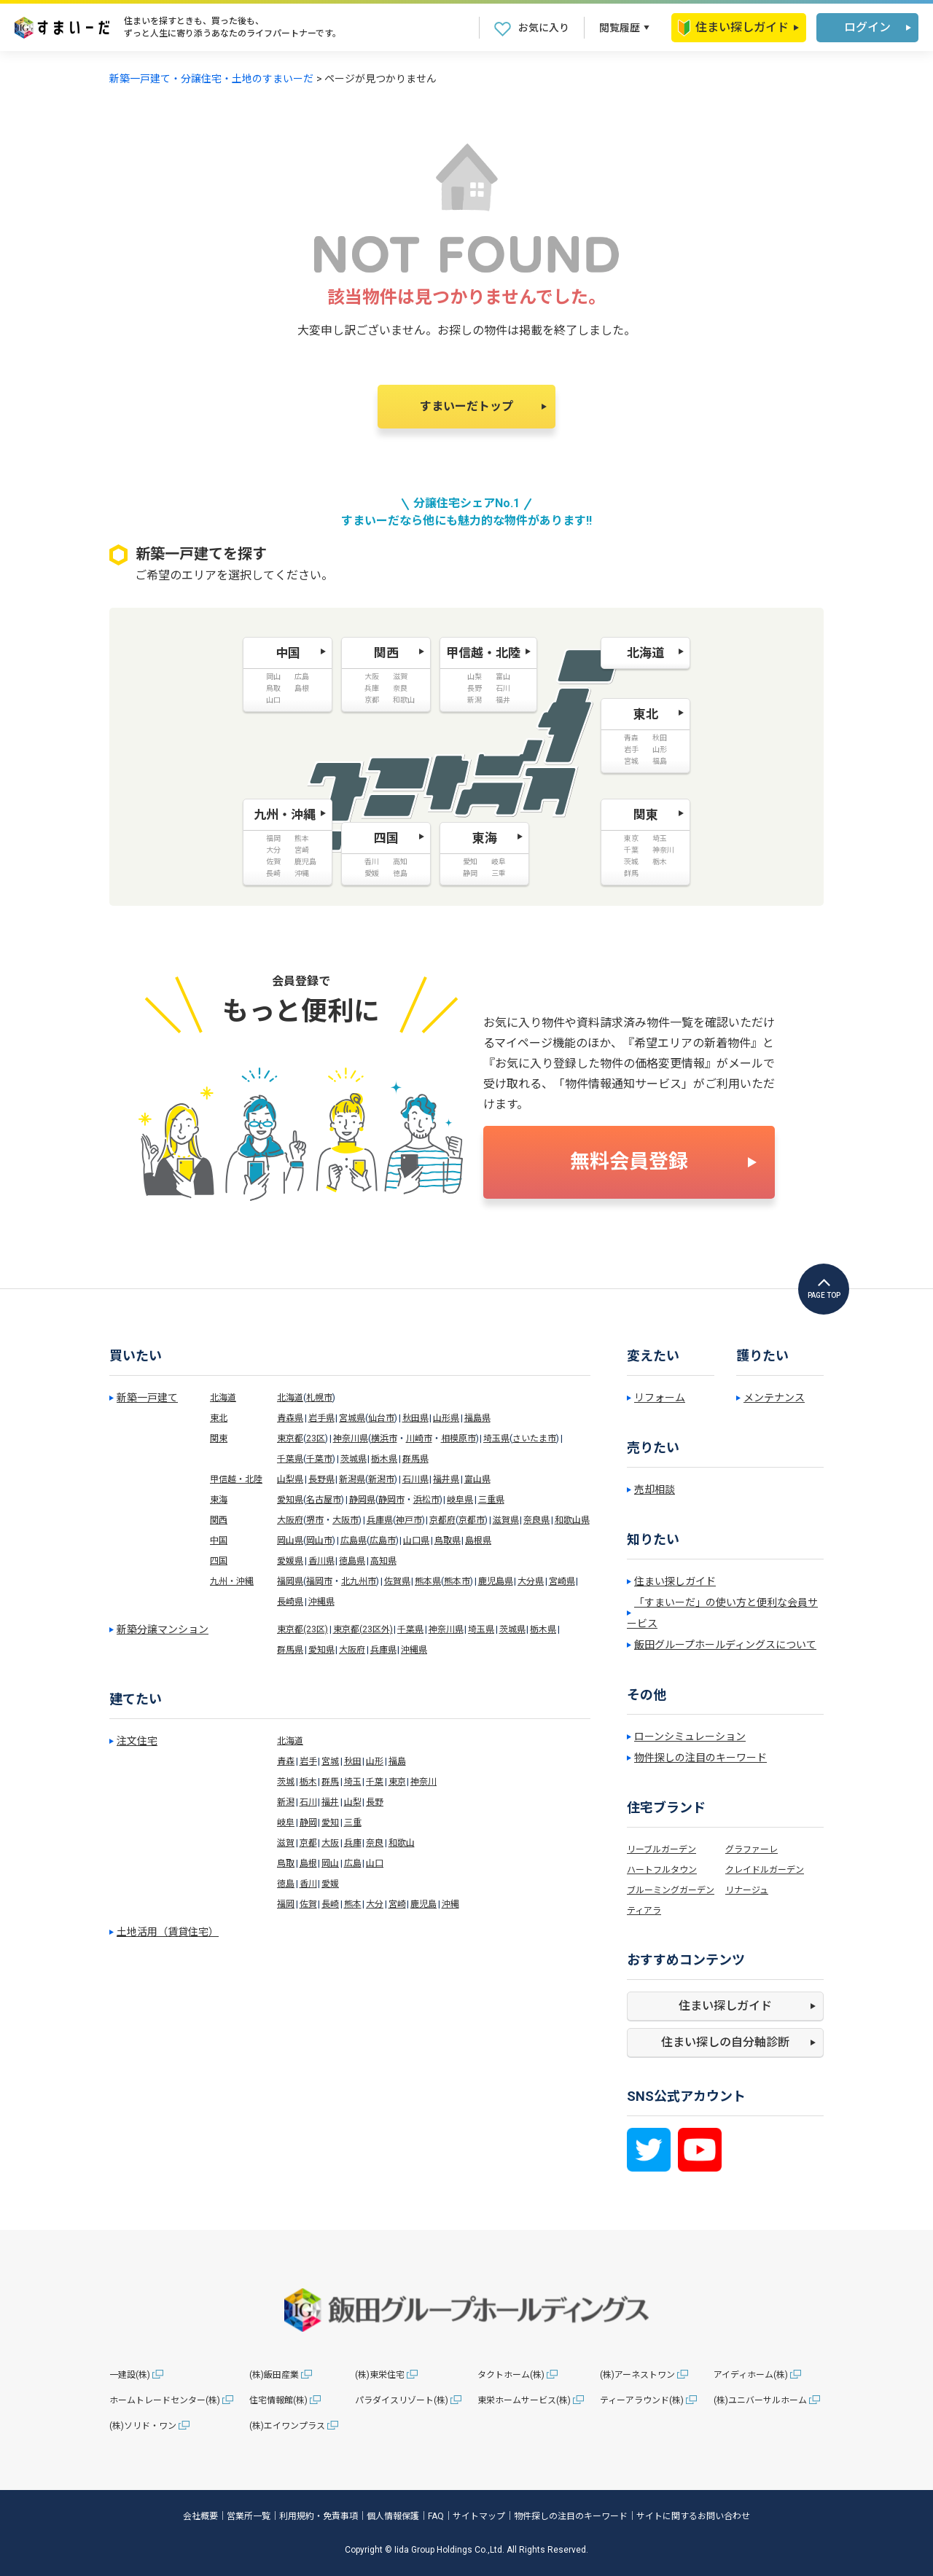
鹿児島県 (495, 1581)
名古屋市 (323, 1500)
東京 (397, 1782)
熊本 (353, 1904)
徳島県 (352, 1561)
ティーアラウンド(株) (642, 2400)
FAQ (436, 2516)
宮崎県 (562, 1581)
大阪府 (290, 1520)
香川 (308, 1884)
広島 (353, 1863)
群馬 (330, 1782)
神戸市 (409, 1520)
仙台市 (381, 1418)
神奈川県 (350, 1438)
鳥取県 (447, 1540)
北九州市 (358, 1581)
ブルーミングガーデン (670, 1890)
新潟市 (381, 1479)
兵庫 (353, 1843)
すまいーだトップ (466, 406)
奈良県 (536, 1520)
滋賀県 (506, 1520)
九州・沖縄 (232, 1581)
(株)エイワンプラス (287, 2426)
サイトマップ (479, 2516)
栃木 (308, 1782)
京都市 (471, 1520)
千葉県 (290, 1459)
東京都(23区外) (363, 1629)
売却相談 (654, 1489)
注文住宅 (137, 1741)
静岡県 (362, 1500)
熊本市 (457, 1581)
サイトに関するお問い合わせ (693, 2516)
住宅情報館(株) (278, 2400)
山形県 (446, 1418)
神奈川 (423, 1782)
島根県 (478, 1540)
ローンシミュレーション (690, 1736)
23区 (315, 1438)
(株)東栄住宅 (380, 2375)
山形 (374, 1761)
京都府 (442, 1520)
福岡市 (319, 1581)
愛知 (330, 1822)
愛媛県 (290, 1561)
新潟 (285, 1802)
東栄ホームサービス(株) (524, 2400)
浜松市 (426, 1500)
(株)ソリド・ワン (142, 2426)
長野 (374, 1802)
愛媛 (330, 1884)
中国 (218, 1540)
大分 (374, 1904)
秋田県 (415, 1418)
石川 (308, 1802)
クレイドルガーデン (764, 1870)
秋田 (353, 1761)
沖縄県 (321, 1602)
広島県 (353, 1540)
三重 (353, 1822)
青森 (285, 1761)
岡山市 (319, 1540)
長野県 (321, 1479)
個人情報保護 (393, 2516)
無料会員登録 (629, 1161)
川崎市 (419, 1438)
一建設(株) (129, 2375)
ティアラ (644, 1911)
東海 (218, 1500)
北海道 (223, 1398)
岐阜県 (460, 1500)
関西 (218, 1520)
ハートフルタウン (662, 1870)
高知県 (383, 1561)
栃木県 (384, 1459)
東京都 (290, 1438)
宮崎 (397, 1904)
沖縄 (450, 1904)
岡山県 (290, 1540)
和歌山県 (572, 1520)
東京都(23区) (302, 1629)
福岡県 (290, 1581)
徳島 (285, 1884)
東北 (218, 1418)
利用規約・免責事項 (318, 2516)
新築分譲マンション (162, 1629)
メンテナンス (774, 1398)
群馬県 (415, 1459)
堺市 (315, 1520)
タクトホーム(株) (510, 2375)
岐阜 (285, 1822)
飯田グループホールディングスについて (725, 1645)
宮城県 (352, 1418)
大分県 (531, 1581)
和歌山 (402, 1843)
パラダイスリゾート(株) (401, 2400)
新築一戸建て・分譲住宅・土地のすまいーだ (211, 79)
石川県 (415, 1479)
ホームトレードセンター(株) (164, 2400)
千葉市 (319, 1459)
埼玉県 (496, 1438)
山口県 (416, 1540)
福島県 (477, 1418)
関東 (218, 1438)
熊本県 (428, 1581)
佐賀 (308, 1904)
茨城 (285, 1782)
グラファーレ (751, 1849)
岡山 (330, 1863)
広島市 (383, 1540)
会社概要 (200, 2516)
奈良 (374, 1843)
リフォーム (659, 1398)
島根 (308, 1863)
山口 (374, 1863)
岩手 (308, 1761)
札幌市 (319, 1398)
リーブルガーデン (661, 1849)
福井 (330, 1802)
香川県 (321, 1561)
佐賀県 (397, 1581)
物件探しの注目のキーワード (700, 1757)
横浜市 (384, 1438)
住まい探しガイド (733, 28)
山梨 (353, 1802)
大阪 (330, 1843)
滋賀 (285, 1843)
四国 (218, 1561)
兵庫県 (380, 1520)
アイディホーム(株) (751, 2375)
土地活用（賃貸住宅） (168, 1932)
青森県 (290, 1418)
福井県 (446, 1479)
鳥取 (285, 1863)
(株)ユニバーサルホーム (760, 2400)
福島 (397, 1761)
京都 (308, 1843)
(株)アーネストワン (637, 2375)
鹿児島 (423, 1904)
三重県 (491, 1500)
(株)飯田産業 (274, 2375)
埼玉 (353, 1782)
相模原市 (458, 1438)
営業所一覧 (248, 2516)
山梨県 (290, 1479)
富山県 (477, 1479)
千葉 (374, 1782)
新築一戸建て (147, 1398)
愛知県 (290, 1500)
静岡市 (391, 1500)
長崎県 (290, 1602)
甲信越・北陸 (236, 1479)
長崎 (330, 1904)
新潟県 (352, 1479)
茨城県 (353, 1459)
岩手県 (321, 1418)
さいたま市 (534, 1438)
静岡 (308, 1822)
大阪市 (345, 1520)
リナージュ (746, 1890)
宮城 (330, 1761)
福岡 (285, 1904)
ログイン (867, 27)
